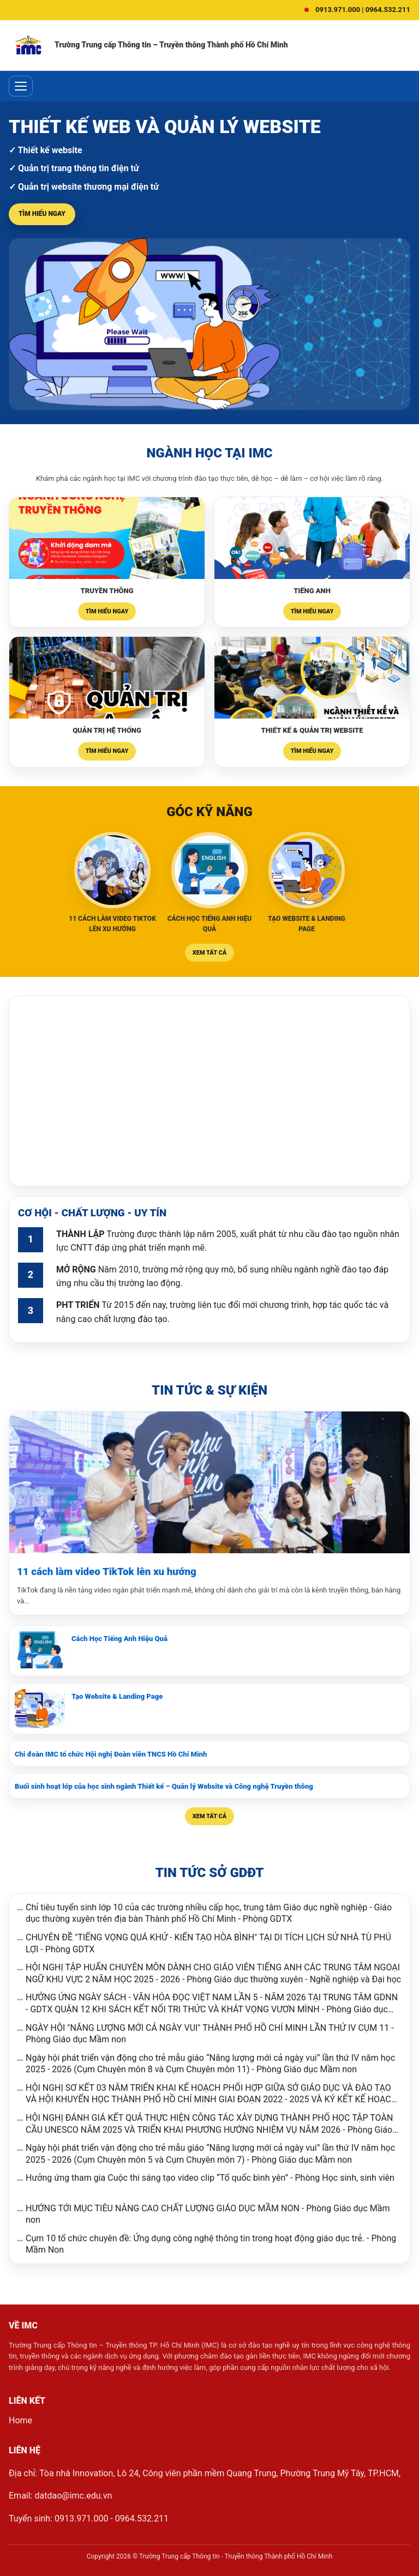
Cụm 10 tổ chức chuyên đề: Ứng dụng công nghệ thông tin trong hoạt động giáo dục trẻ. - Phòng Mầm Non (211, 2244)
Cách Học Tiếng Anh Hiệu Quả (119, 1638)
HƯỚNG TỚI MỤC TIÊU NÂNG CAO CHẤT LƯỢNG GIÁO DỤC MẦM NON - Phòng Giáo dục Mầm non (208, 2214)
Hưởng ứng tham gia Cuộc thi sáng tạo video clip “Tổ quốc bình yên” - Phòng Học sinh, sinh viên (210, 2178)
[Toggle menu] (21, 86)
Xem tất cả (209, 952)
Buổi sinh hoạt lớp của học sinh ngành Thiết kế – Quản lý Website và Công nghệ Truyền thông (164, 1786)
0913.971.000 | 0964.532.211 (362, 9)
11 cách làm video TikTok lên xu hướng (106, 1572)
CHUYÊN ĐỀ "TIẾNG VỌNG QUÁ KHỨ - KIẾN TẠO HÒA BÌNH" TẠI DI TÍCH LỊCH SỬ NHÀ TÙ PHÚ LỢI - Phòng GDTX (208, 1943)
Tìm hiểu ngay (42, 214)
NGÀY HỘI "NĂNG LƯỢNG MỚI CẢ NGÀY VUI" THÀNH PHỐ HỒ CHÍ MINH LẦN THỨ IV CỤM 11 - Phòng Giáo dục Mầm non (210, 2034)
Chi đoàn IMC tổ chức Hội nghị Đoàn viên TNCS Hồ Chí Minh (111, 1754)
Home (20, 2420)
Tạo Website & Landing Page (117, 1696)
